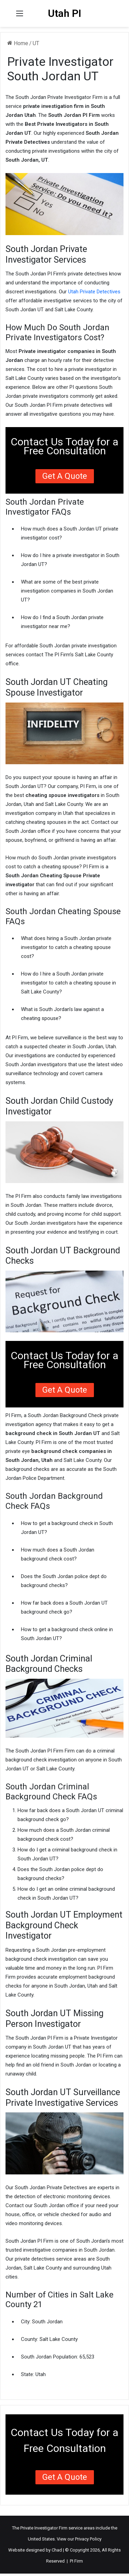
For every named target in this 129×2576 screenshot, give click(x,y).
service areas (81, 2527)
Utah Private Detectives (94, 292)
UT (36, 43)
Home (17, 43)
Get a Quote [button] (64, 476)
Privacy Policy (88, 2539)
